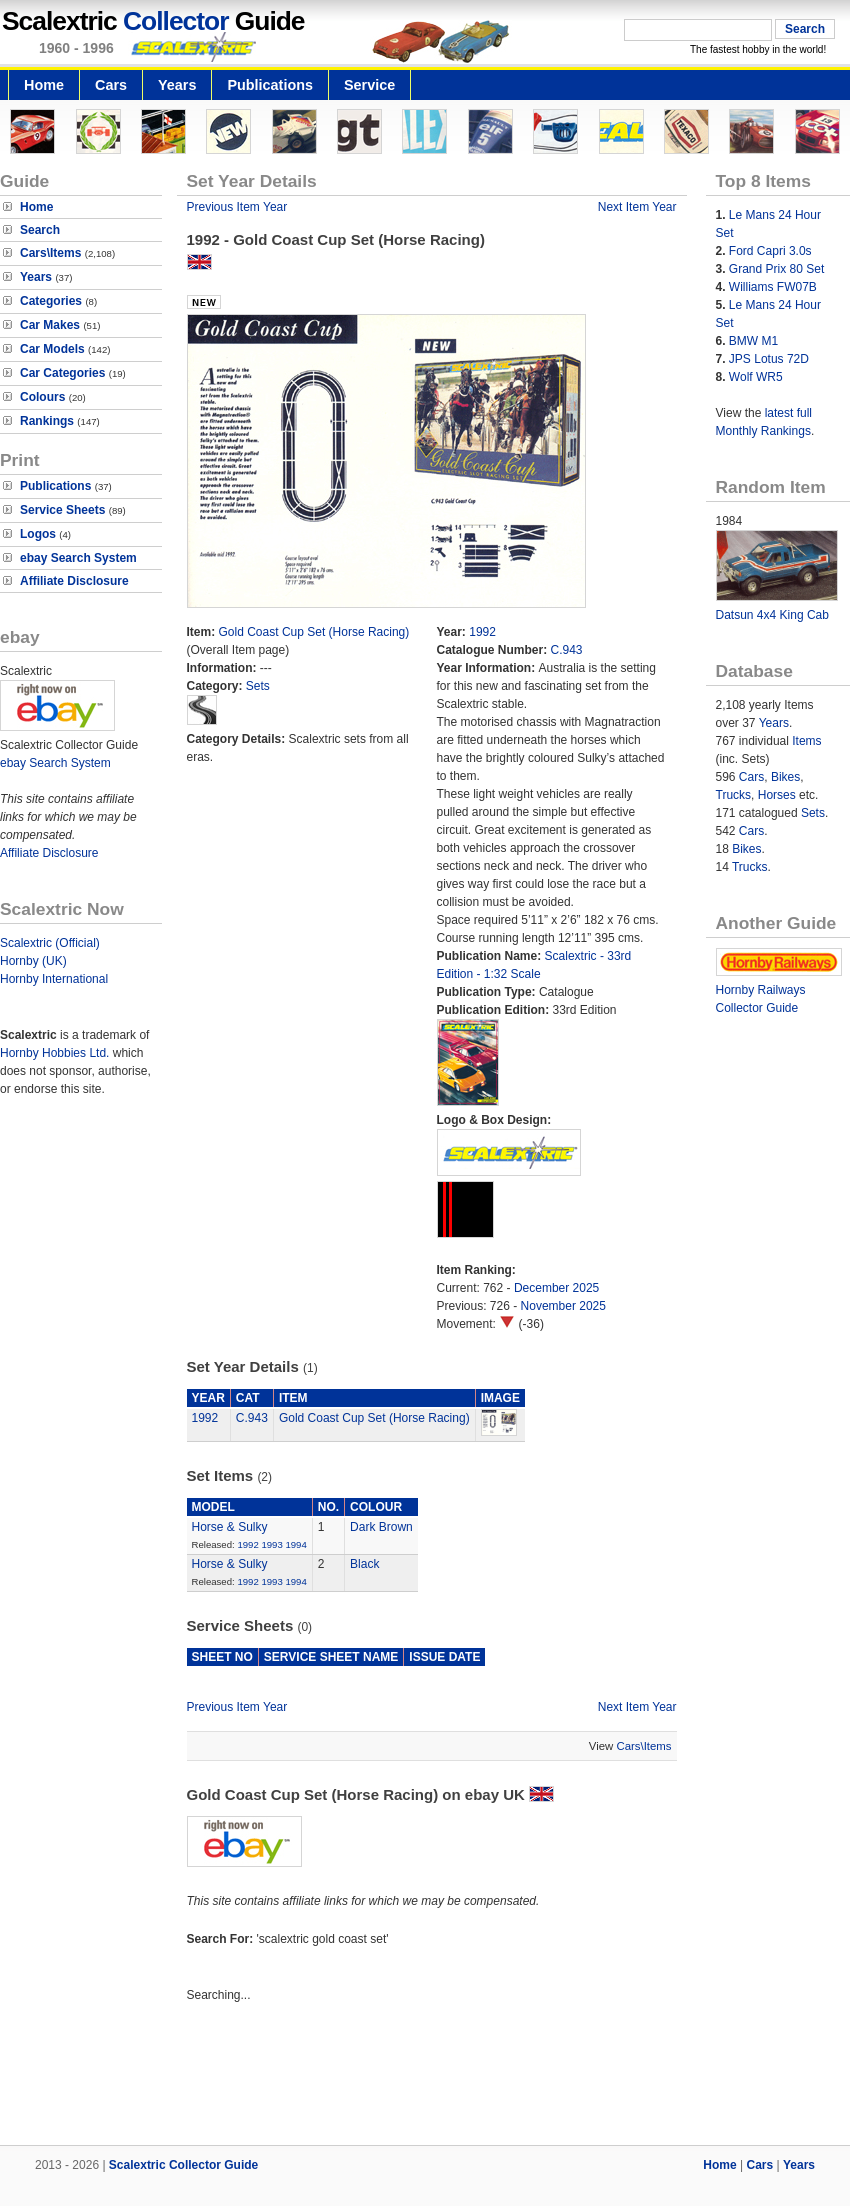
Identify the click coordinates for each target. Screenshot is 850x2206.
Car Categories (62, 373)
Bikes (785, 777)
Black (364, 1564)
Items (806, 741)
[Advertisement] (425, 2077)
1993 (271, 1544)
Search (40, 230)
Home (44, 85)
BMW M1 (753, 341)
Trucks (734, 795)
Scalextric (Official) (50, 943)
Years (177, 85)
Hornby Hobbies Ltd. (54, 1053)
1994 (295, 1544)
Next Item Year (637, 207)
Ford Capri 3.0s (770, 251)
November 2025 (563, 1306)
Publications (270, 85)
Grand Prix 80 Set (776, 269)
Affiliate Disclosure (74, 581)
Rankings (47, 421)
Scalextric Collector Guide (183, 2165)
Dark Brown (381, 1527)
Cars (111, 85)
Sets (258, 686)
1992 (482, 632)
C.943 (567, 650)
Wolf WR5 (756, 377)
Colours (42, 397)
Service (369, 85)
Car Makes (50, 325)
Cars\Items (50, 253)
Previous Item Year (237, 207)
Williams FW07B (773, 287)
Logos (38, 534)
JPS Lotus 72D (769, 359)
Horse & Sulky (230, 1527)
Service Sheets (62, 510)
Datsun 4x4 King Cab (772, 615)
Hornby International (54, 979)
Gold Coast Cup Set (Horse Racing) (314, 632)
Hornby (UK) (33, 961)
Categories (51, 301)
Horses (777, 795)
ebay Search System (78, 558)
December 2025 (556, 1288)
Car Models (52, 349)
